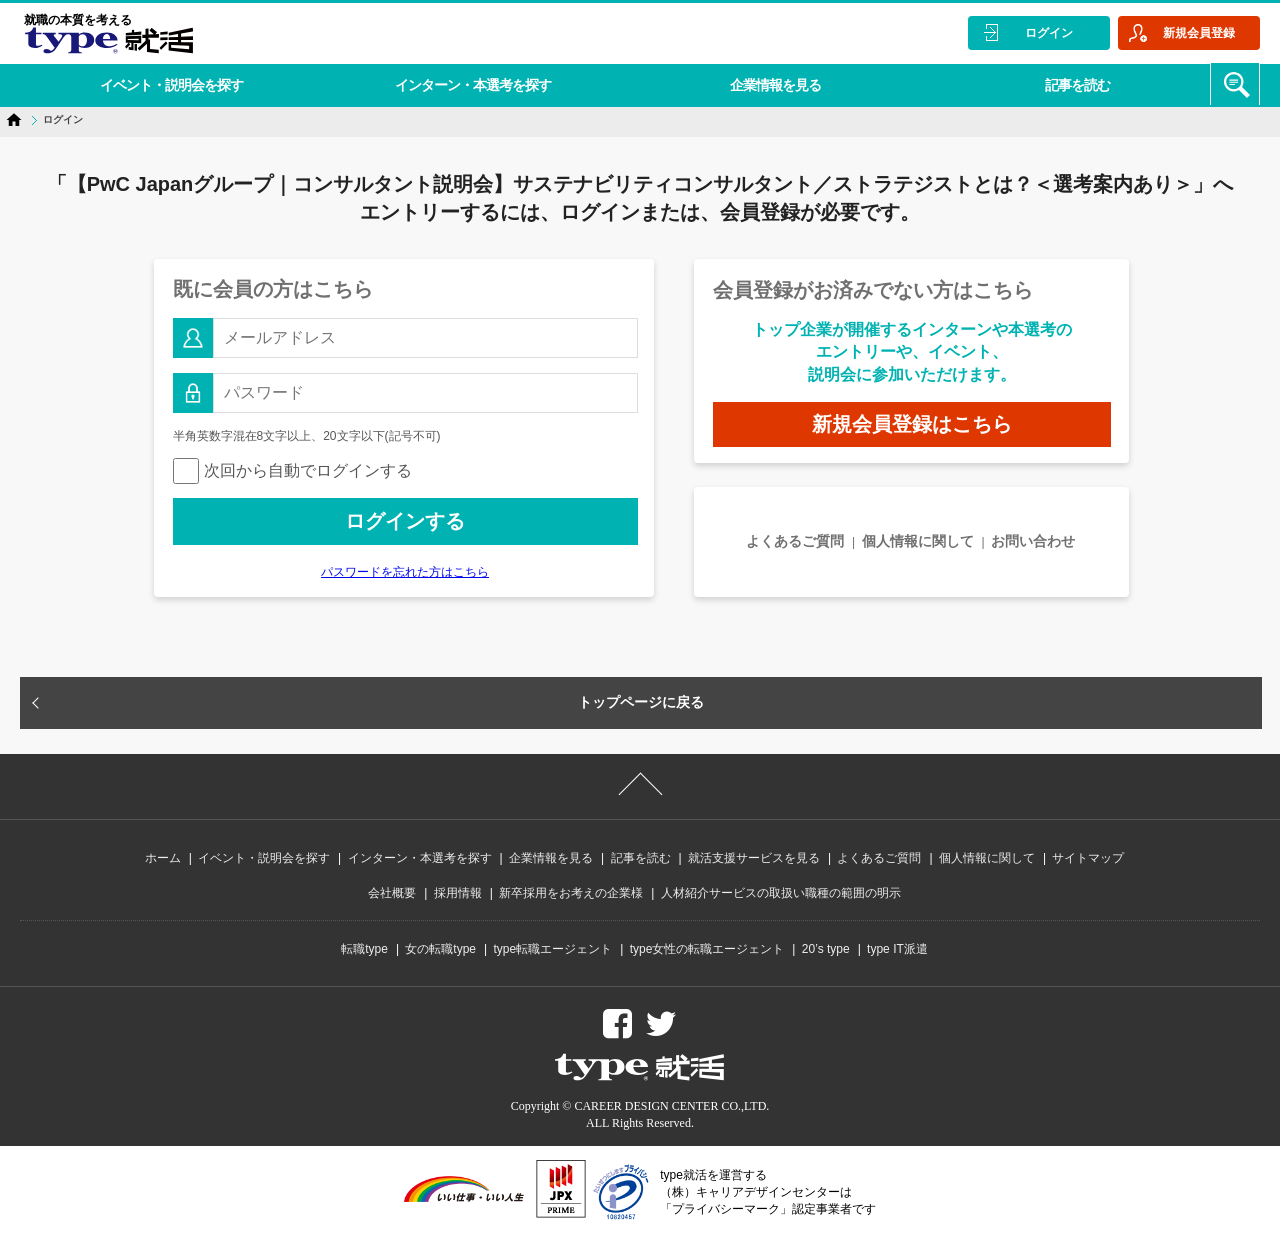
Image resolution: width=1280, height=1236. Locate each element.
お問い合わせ (1033, 541)
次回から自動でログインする (292, 470)
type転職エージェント (553, 949)
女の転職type (440, 949)
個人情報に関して (918, 541)
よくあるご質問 (795, 541)
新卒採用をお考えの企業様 (571, 893)
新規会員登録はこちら (912, 424)
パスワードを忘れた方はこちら (405, 572)
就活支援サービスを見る (754, 858)
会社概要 (392, 893)
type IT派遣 (897, 949)
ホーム (163, 858)
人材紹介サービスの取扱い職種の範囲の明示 (781, 893)
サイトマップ (1088, 858)
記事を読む (1061, 84)
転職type (364, 949)
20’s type (826, 949)
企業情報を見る (763, 84)
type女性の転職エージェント (707, 949)
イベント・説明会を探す (168, 84)
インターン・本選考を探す (466, 84)
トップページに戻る (641, 702)
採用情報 (458, 893)
